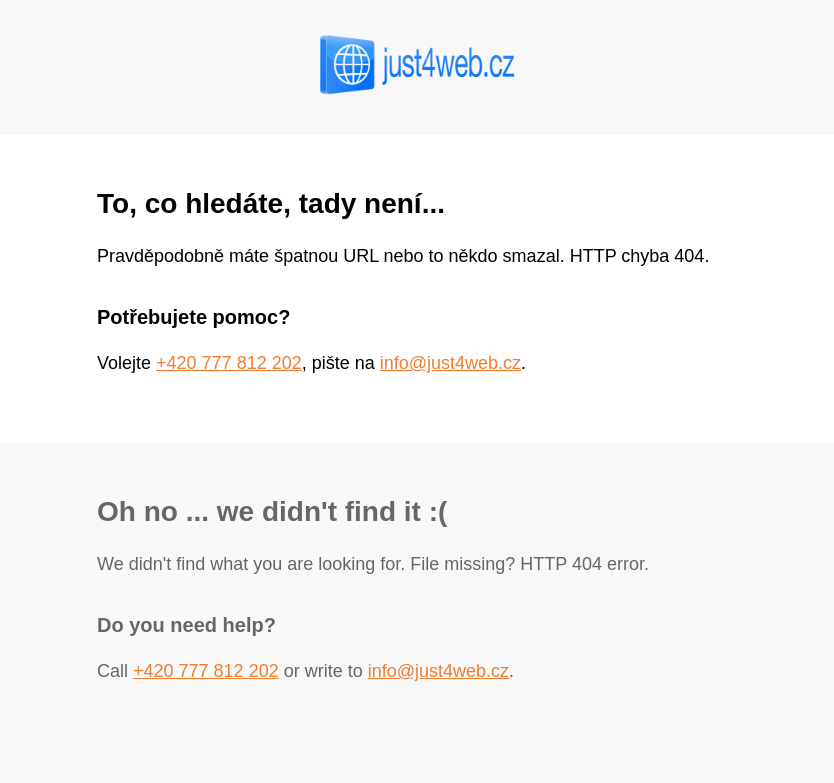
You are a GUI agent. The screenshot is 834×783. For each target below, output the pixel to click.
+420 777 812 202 (229, 363)
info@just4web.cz (450, 363)
